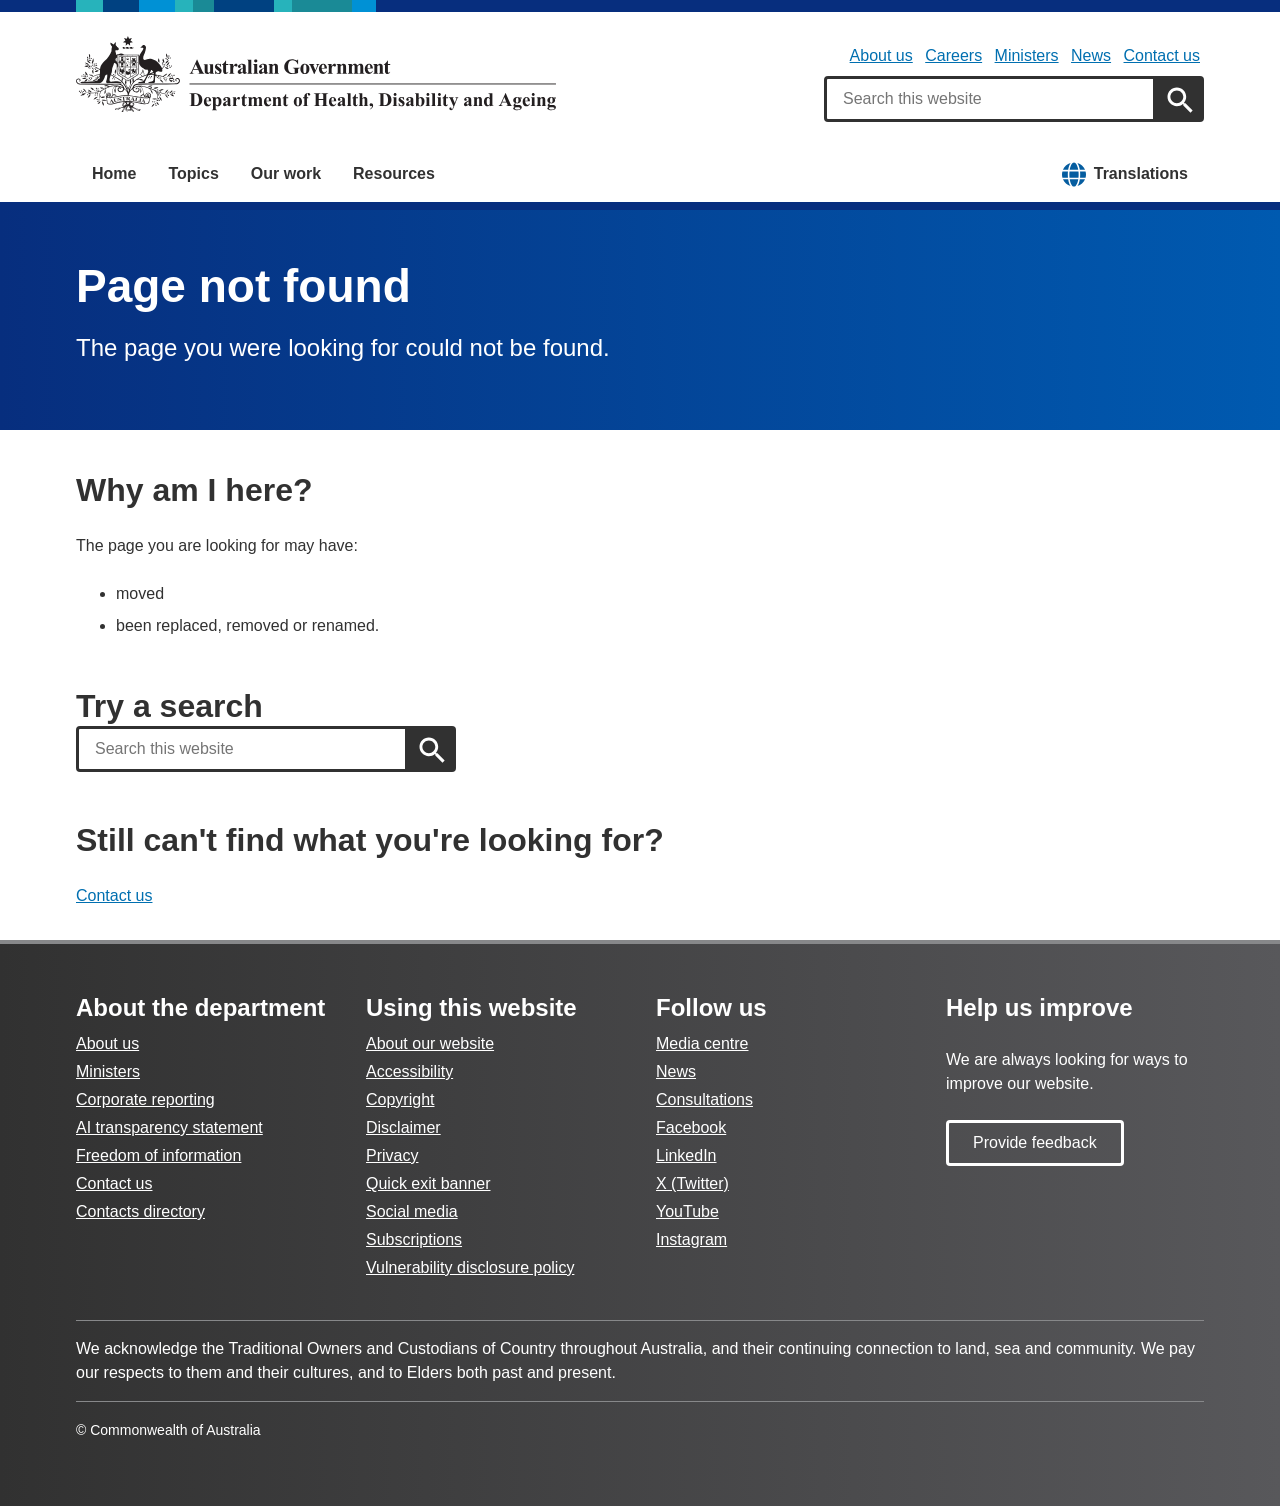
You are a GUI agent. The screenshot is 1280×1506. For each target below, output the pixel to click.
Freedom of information (158, 1155)
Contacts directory (140, 1211)
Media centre (702, 1043)
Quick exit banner (428, 1183)
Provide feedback (1035, 1142)
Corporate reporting (145, 1099)
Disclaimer (403, 1127)
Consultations (704, 1099)
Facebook (691, 1127)
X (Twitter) (692, 1183)
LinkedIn (686, 1155)
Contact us (1162, 55)
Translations (1141, 173)
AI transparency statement (169, 1127)
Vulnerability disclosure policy (470, 1267)
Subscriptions (414, 1239)
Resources (394, 173)
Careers (953, 55)
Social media (412, 1211)
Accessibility (409, 1071)
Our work (286, 173)
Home (114, 173)
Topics (193, 173)
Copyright (400, 1099)
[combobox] (990, 99)
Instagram (691, 1239)
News (1091, 55)
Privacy (392, 1155)
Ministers (1027, 55)
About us (881, 55)
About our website (430, 1043)
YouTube (687, 1211)
